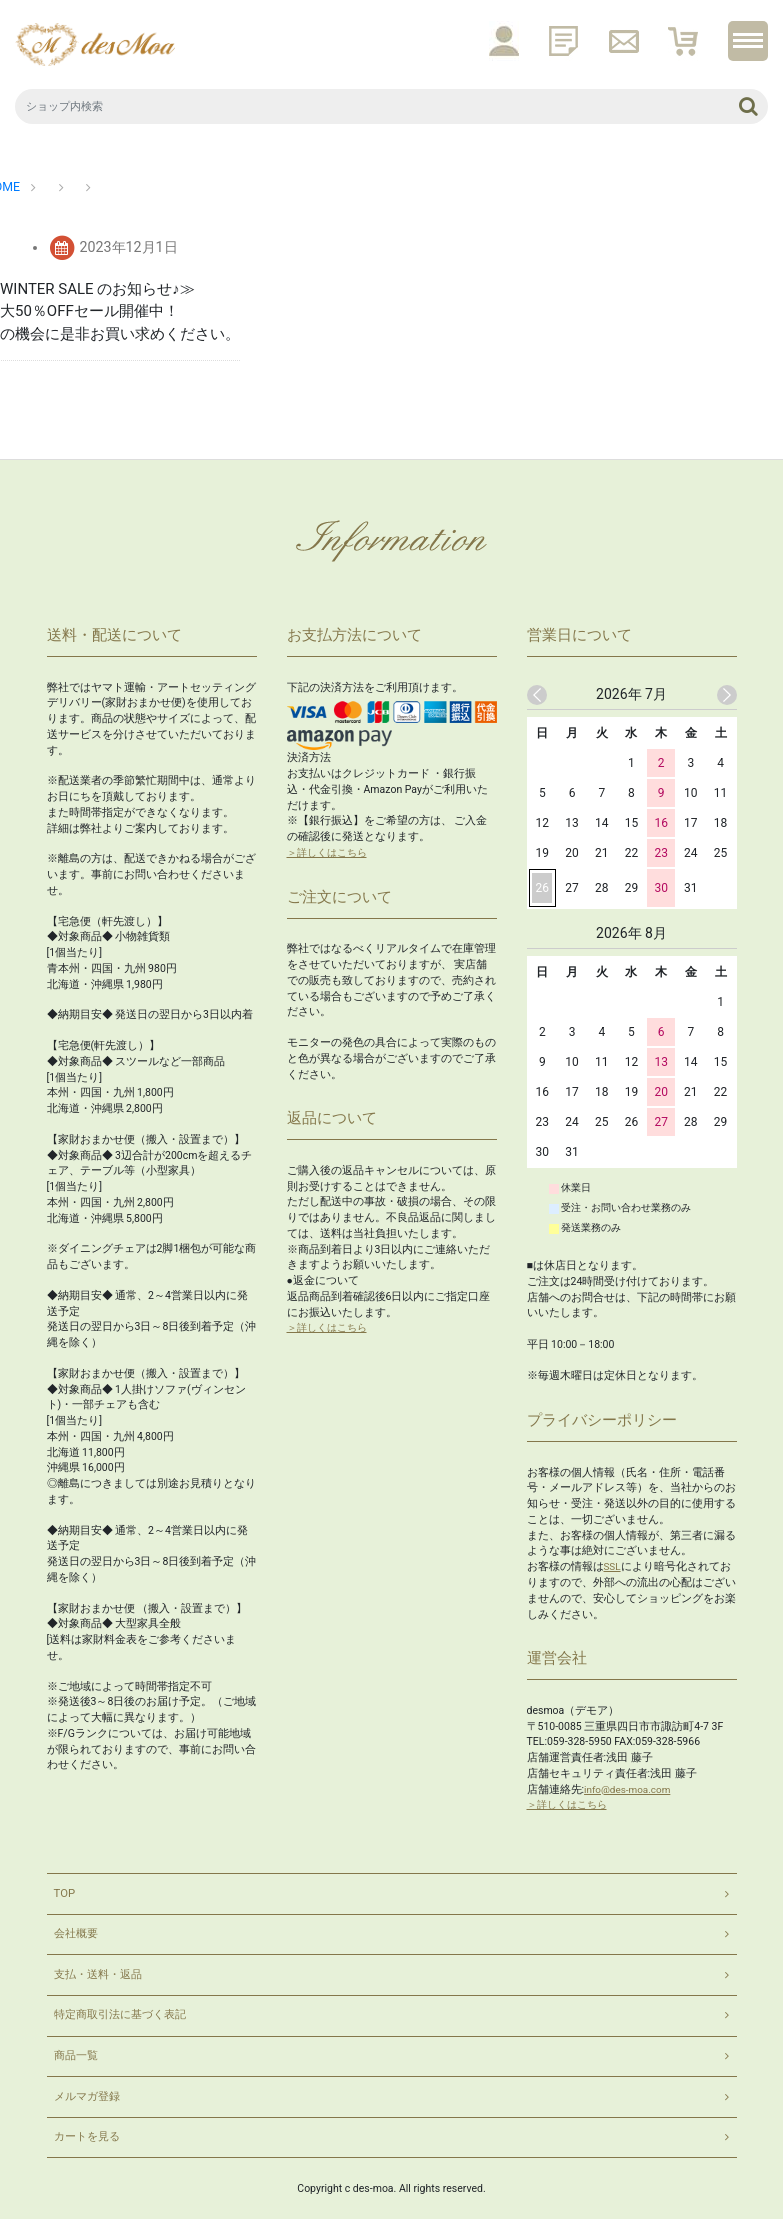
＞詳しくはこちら (331, 850)
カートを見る (90, 2151)
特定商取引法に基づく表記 (126, 2022)
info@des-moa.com (630, 1786)
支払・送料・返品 (102, 1979)
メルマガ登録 (90, 2108)
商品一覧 (78, 2065)
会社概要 (78, 1936)
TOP (65, 1893)
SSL (613, 1564)
